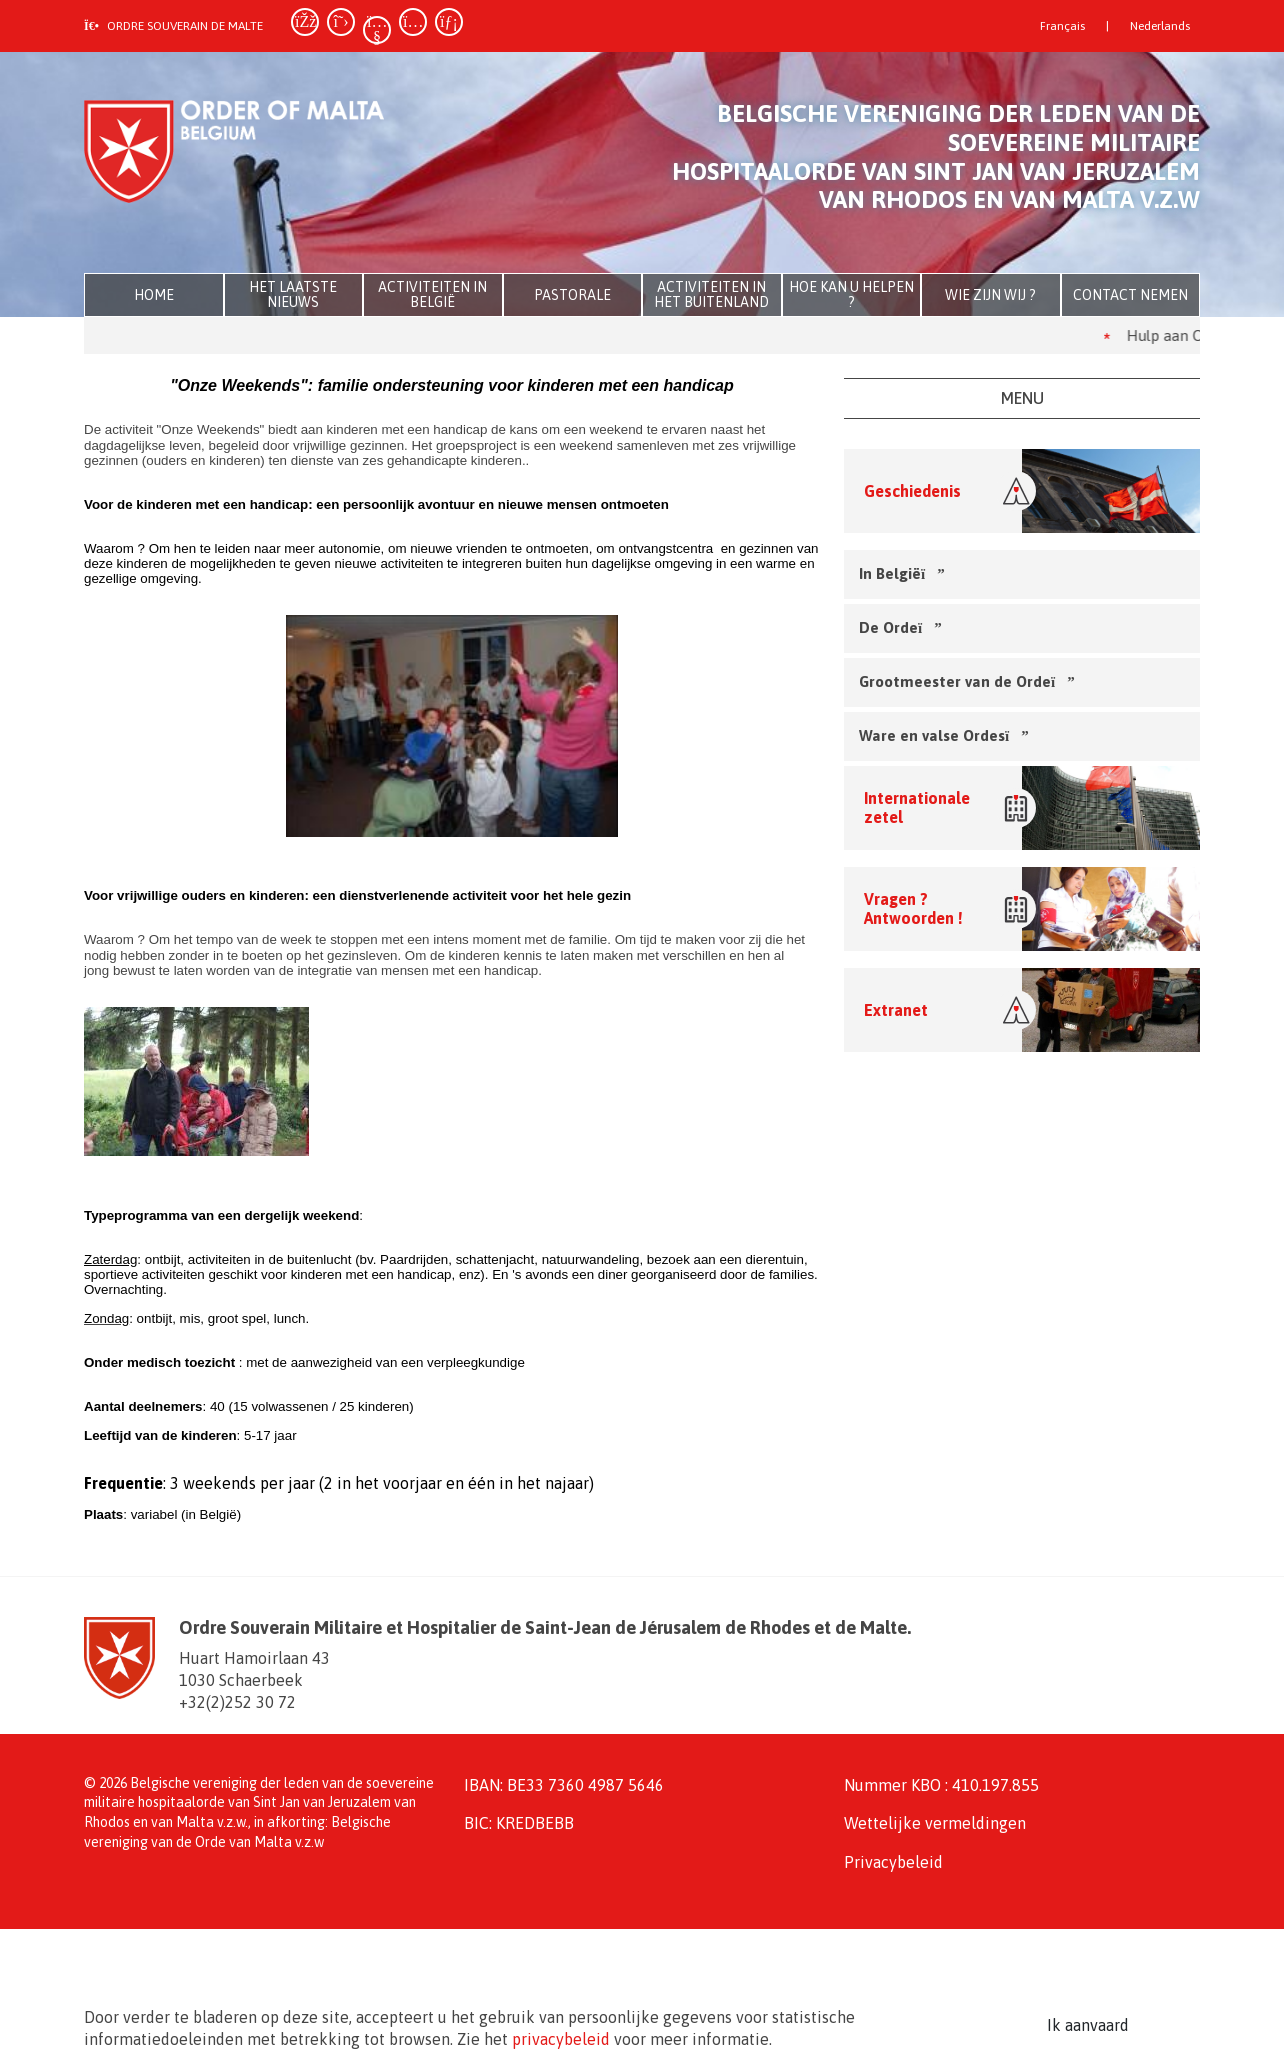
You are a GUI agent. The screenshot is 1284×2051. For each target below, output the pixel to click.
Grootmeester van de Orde (964, 681)
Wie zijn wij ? (990, 295)
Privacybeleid (893, 1862)
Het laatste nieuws (293, 294)
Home (154, 295)
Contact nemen (1130, 295)
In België (899, 573)
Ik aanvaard (1088, 2025)
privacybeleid (561, 2039)
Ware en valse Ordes (941, 735)
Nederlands (1160, 26)
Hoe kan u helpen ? (851, 294)
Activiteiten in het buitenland (711, 294)
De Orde (898, 627)
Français (1062, 26)
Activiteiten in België (432, 294)
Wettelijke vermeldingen (935, 1823)
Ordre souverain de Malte (173, 26)
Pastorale (572, 295)
